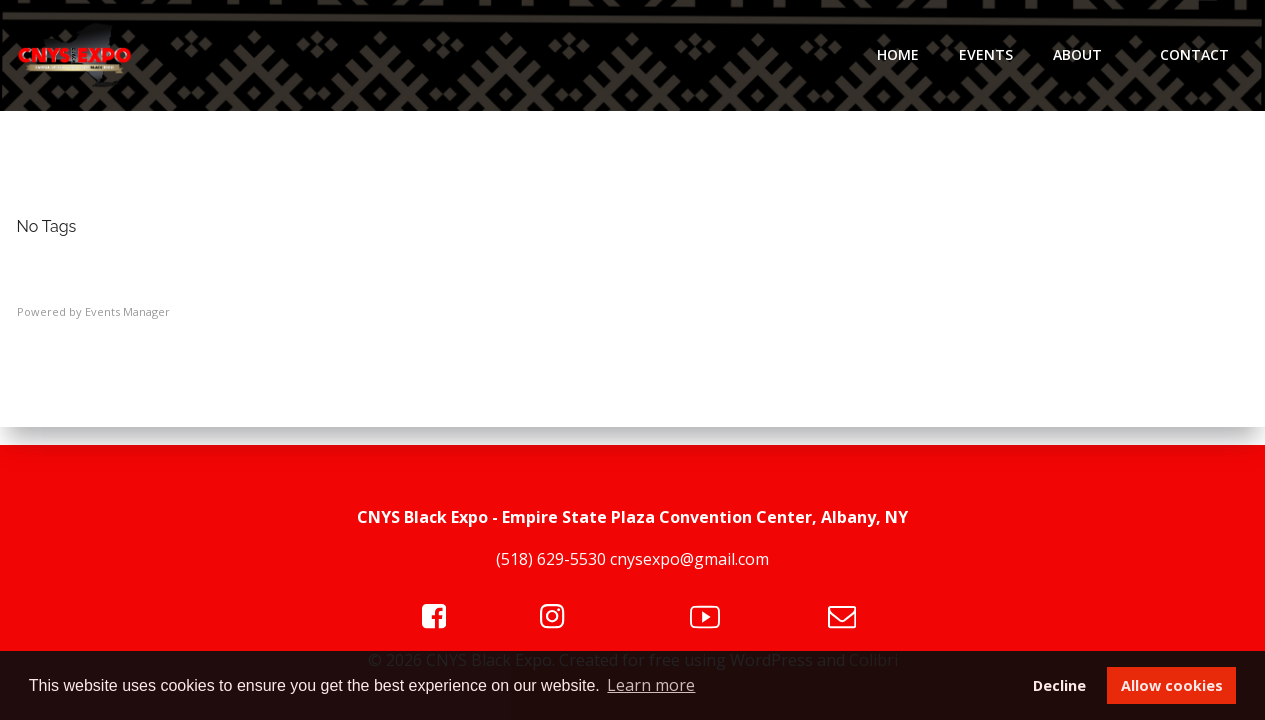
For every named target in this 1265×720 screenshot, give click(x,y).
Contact (1194, 54)
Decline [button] (1059, 685)
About (1086, 54)
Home (898, 54)
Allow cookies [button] (1172, 685)
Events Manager (127, 311)
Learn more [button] (651, 685)
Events (986, 54)
